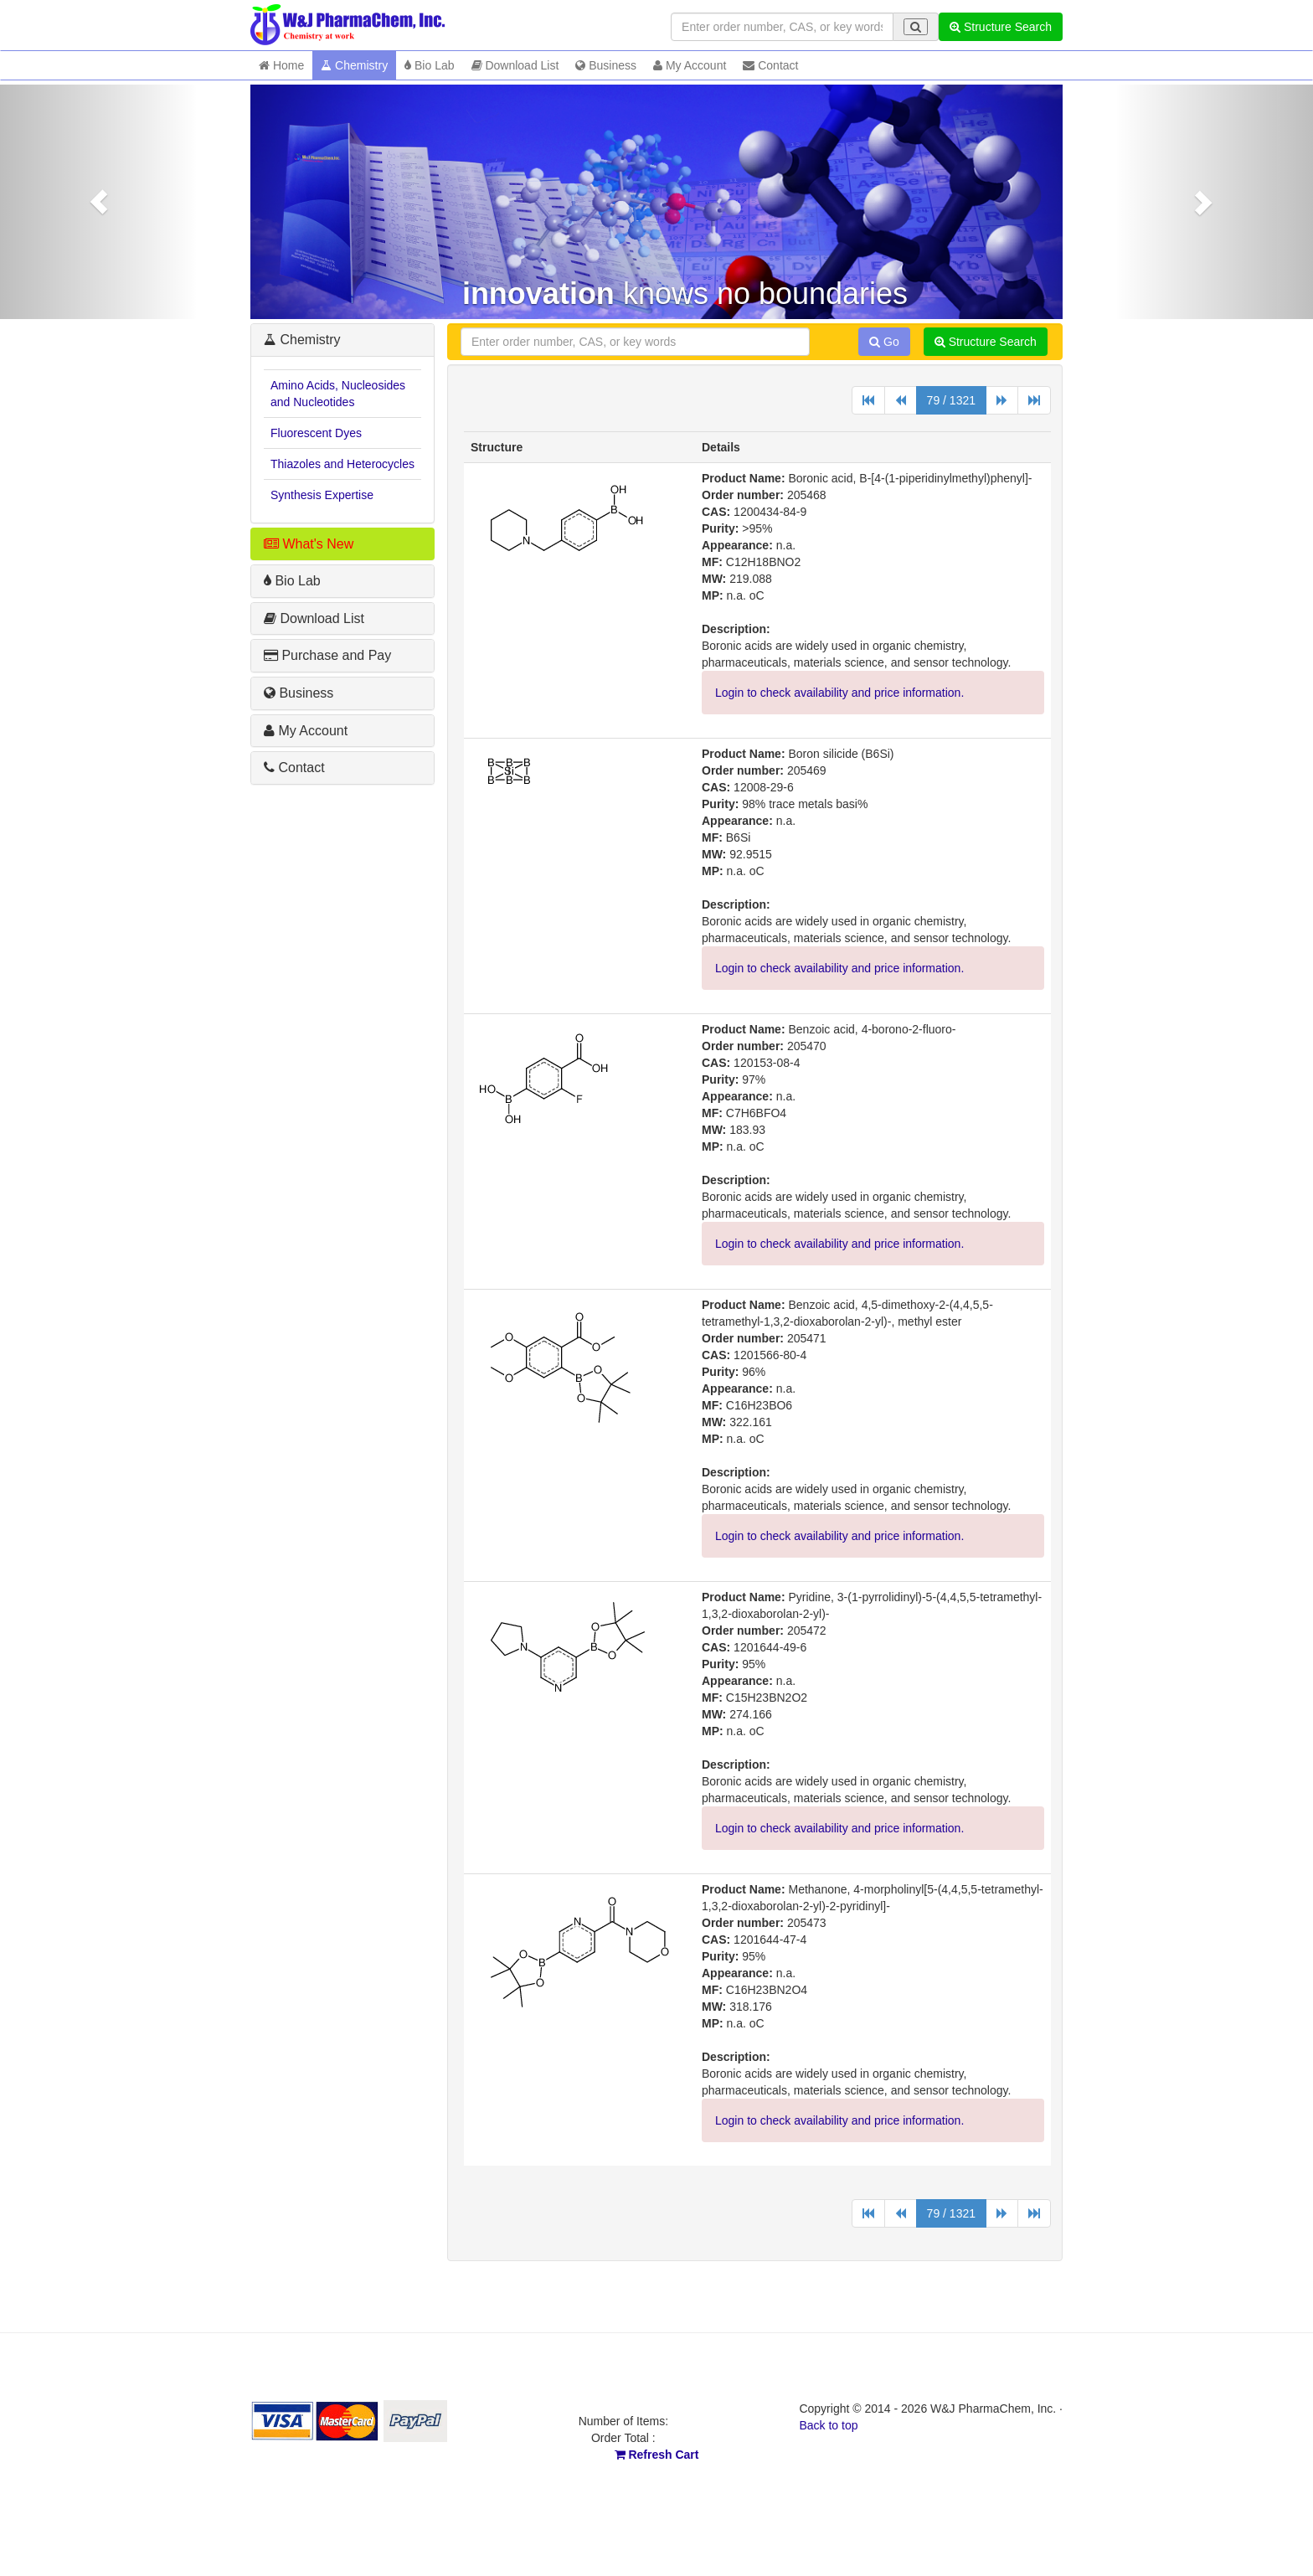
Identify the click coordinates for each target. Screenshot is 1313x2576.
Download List (515, 65)
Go (884, 341)
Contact (770, 65)
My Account (689, 65)
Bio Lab (429, 65)
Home (281, 65)
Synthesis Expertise (321, 495)
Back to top (828, 2425)
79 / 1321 (951, 400)
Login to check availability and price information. (839, 692)
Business (605, 65)
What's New (308, 544)
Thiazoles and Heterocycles (342, 464)
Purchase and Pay (327, 655)
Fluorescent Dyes (316, 433)
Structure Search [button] (1001, 26)
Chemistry (354, 65)
